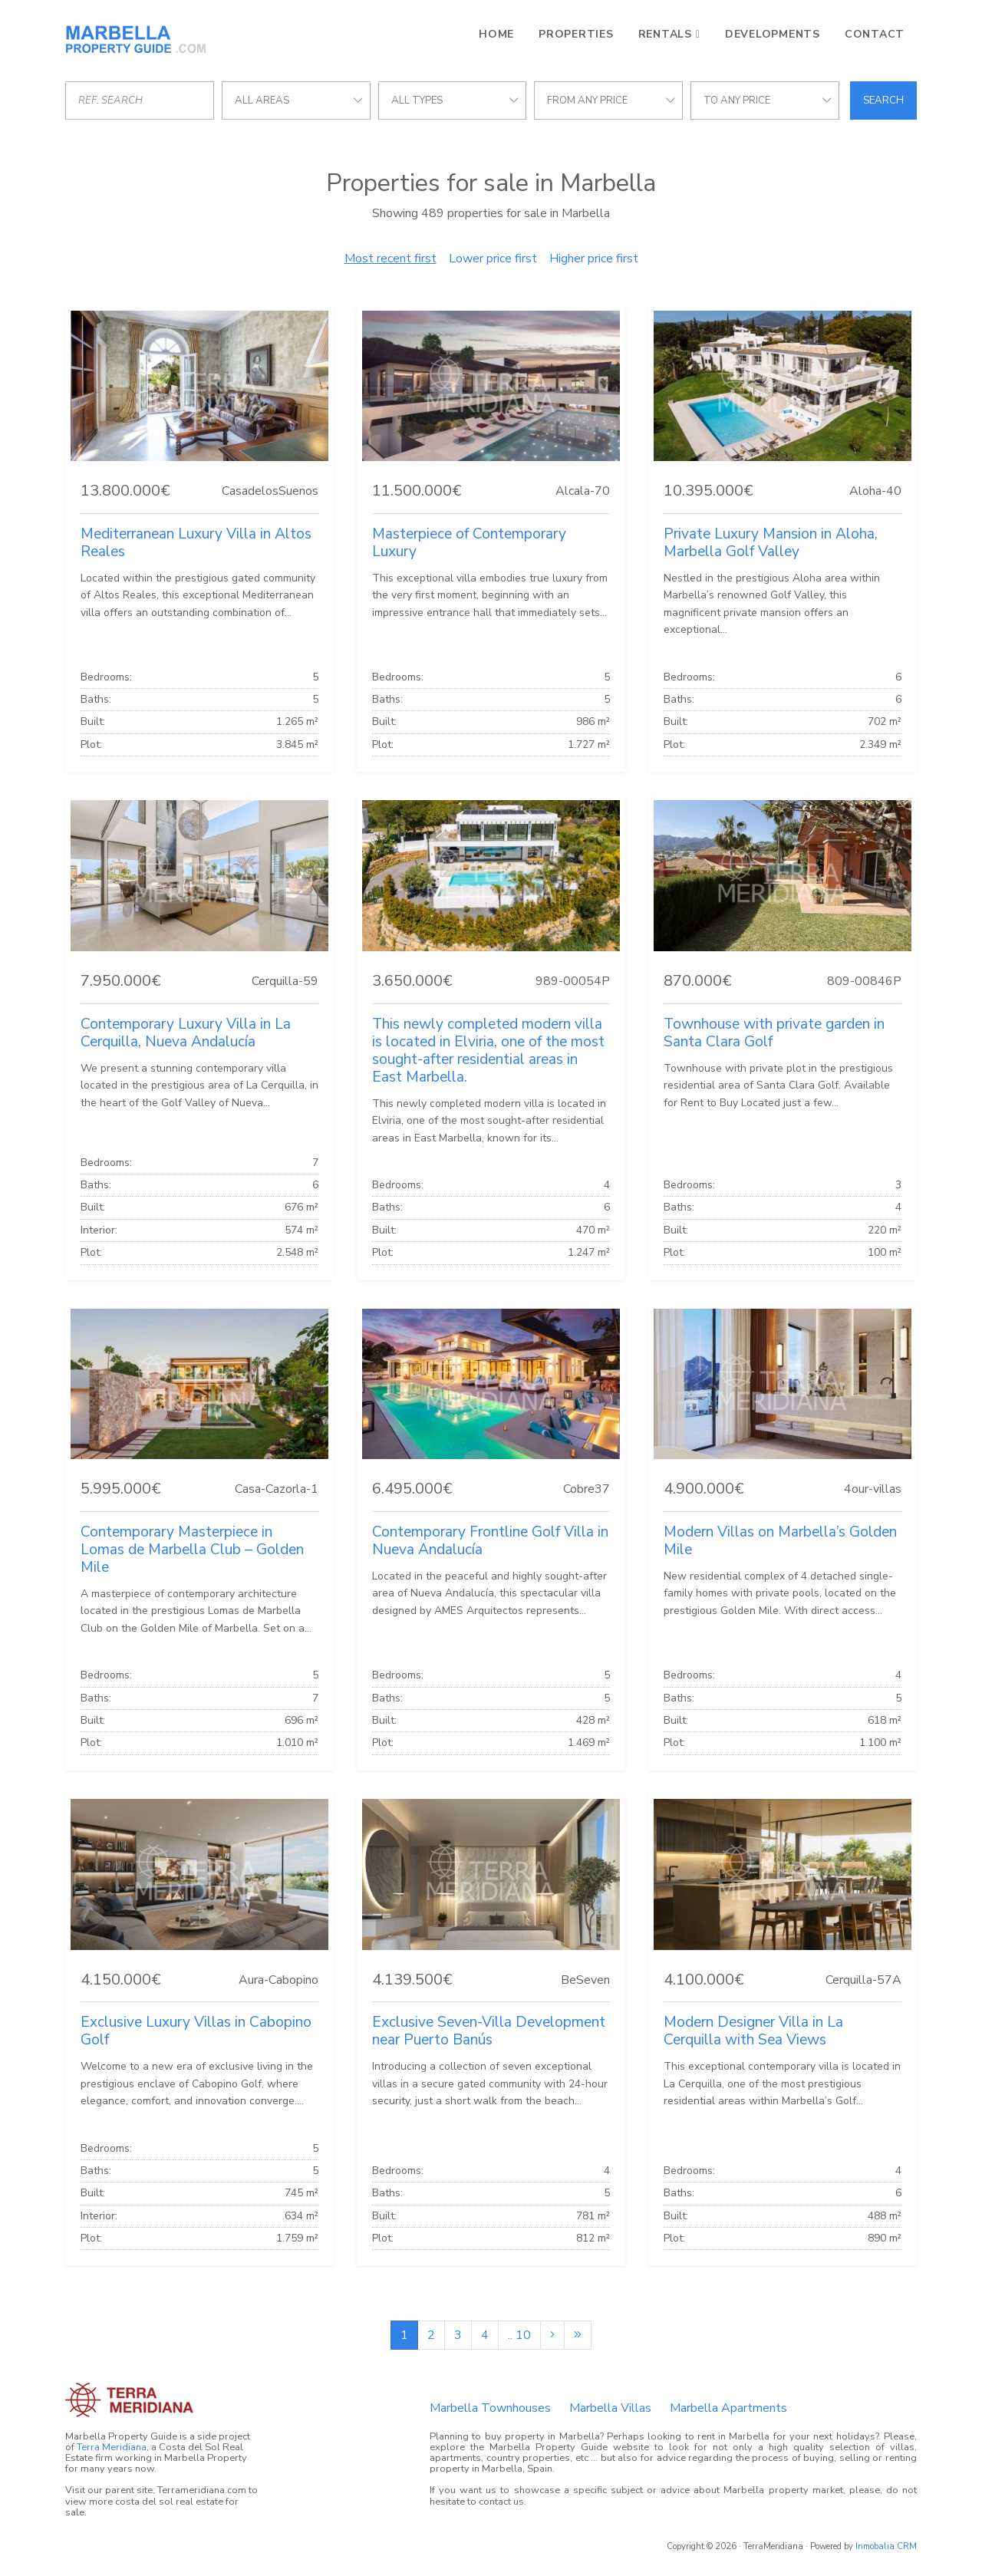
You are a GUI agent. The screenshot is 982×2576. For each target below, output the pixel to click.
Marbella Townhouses (490, 2408)
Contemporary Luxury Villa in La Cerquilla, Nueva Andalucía (186, 1033)
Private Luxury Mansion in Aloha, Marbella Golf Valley (771, 543)
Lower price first (493, 258)
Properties (576, 34)
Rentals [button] (665, 34)
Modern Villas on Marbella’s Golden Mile (780, 1541)
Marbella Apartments (728, 2408)
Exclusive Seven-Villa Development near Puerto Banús (488, 2031)
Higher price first (593, 258)
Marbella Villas (610, 2408)
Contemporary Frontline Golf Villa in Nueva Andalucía (490, 1541)
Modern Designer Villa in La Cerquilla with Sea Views (753, 2031)
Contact (875, 34)
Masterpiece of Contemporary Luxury (469, 543)
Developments (772, 34)
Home (496, 34)
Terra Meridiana (112, 2447)
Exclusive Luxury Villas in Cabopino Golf (196, 2031)
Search (883, 100)
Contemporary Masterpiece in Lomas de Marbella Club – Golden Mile (192, 1549)
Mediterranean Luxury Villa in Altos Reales (196, 543)
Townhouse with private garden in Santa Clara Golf (774, 1033)
